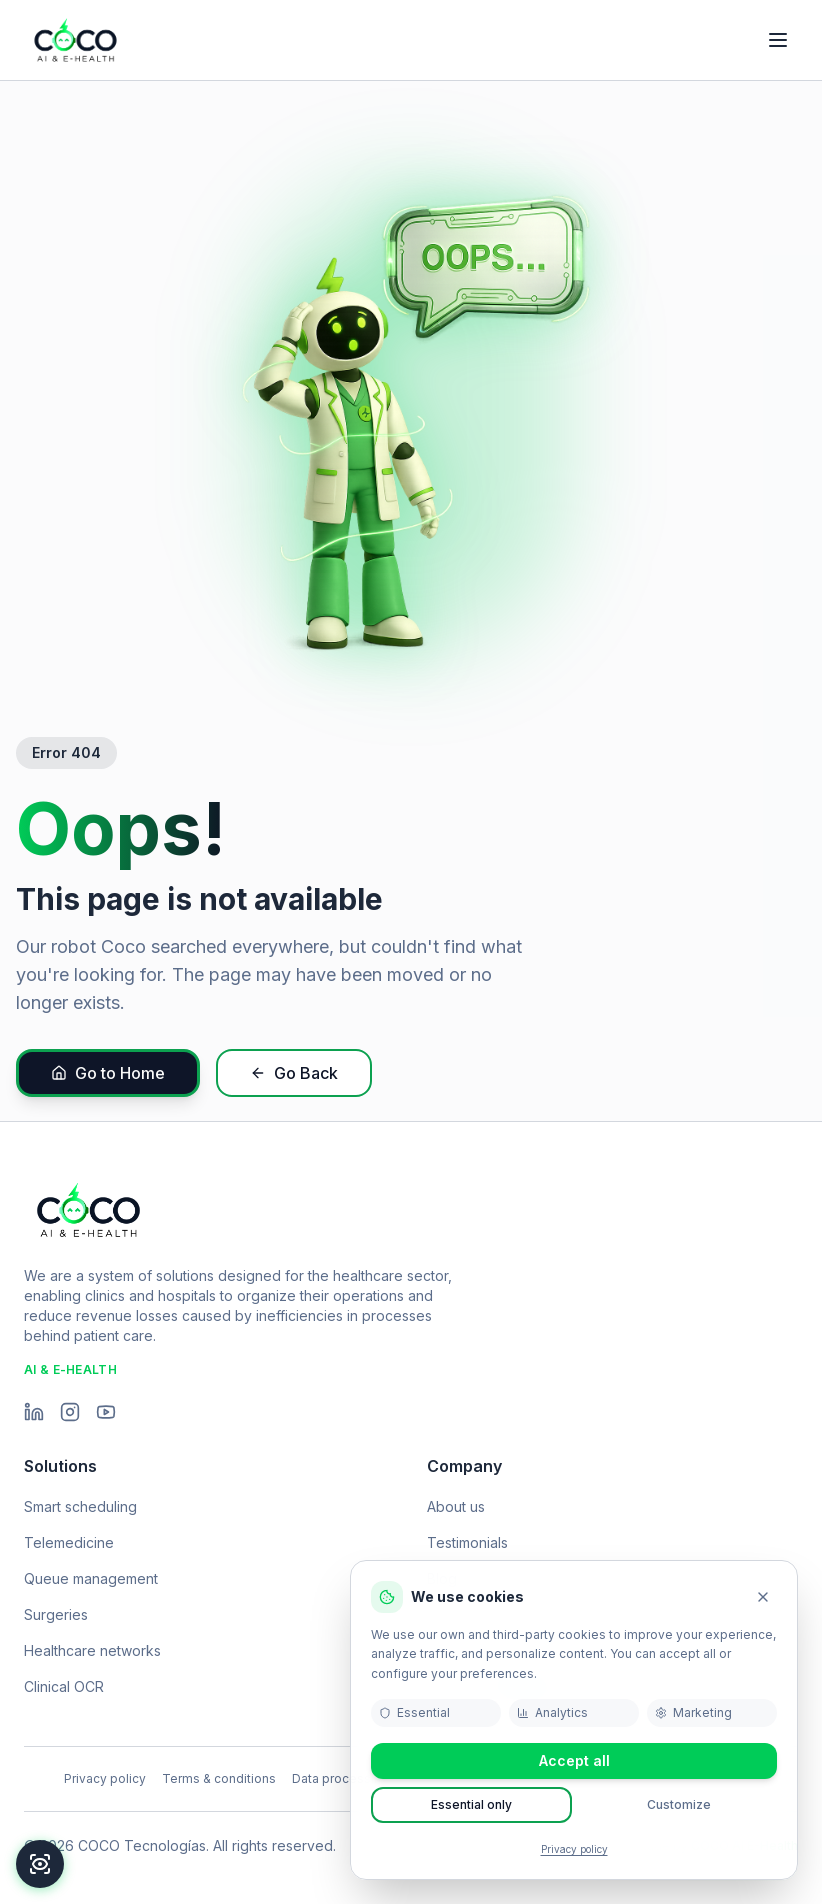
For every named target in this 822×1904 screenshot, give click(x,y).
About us (456, 1506)
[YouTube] (106, 1412)
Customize (679, 1804)
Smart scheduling (80, 1506)
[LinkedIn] (34, 1412)
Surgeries (56, 1614)
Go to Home (108, 1073)
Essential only (471, 1804)
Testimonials (467, 1542)
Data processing (340, 1778)
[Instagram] (70, 1412)
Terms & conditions (219, 1778)
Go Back (294, 1073)
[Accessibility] (40, 1864)
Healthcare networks (92, 1650)
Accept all (574, 1760)
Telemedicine (69, 1542)
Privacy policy (574, 1849)
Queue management (91, 1578)
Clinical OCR (64, 1686)
